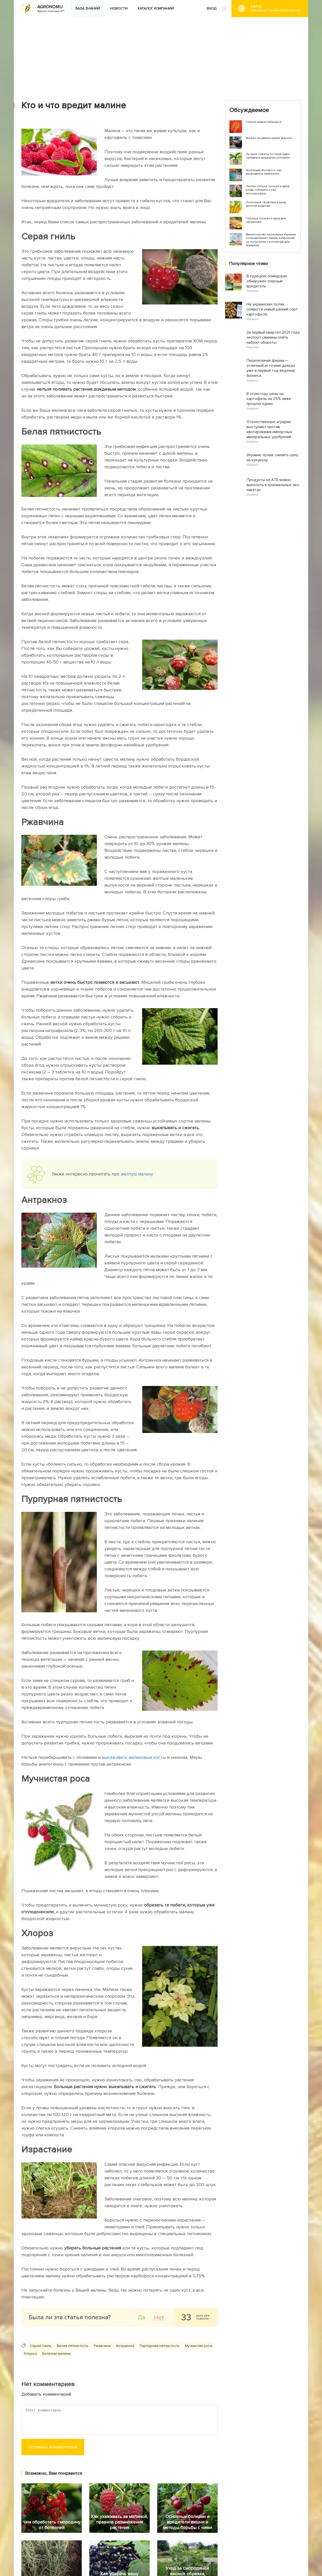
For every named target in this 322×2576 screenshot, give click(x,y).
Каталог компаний (156, 8)
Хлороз (30, 2353)
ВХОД (217, 9)
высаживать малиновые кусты (134, 1757)
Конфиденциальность (183, 2543)
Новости (119, 8)
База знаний (87, 8)
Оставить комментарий (52, 2447)
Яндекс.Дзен (77, 2541)
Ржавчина (102, 2346)
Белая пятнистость (73, 2346)
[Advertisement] (161, 55)
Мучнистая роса (198, 2346)
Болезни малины (56, 2353)
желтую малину (137, 1174)
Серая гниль (41, 2346)
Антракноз (125, 2346)
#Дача (275, 8)
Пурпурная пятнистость (160, 2346)
